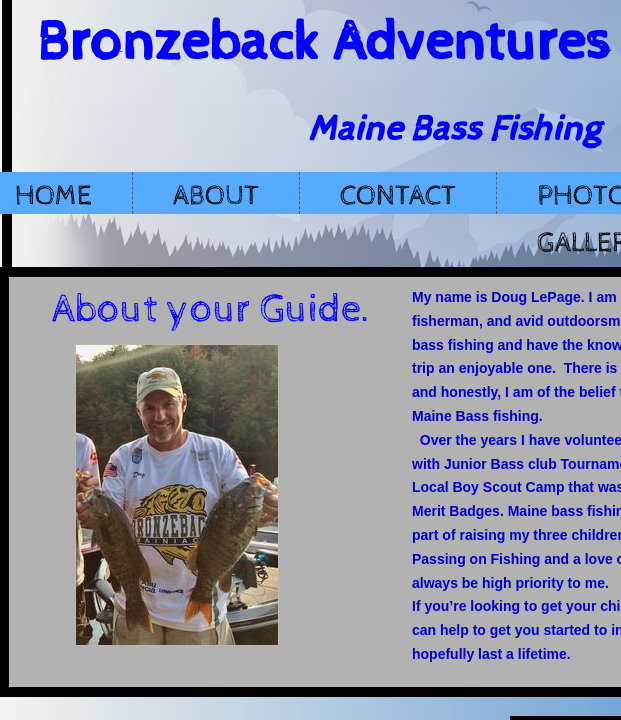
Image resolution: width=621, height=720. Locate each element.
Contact (398, 196)
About (216, 196)
